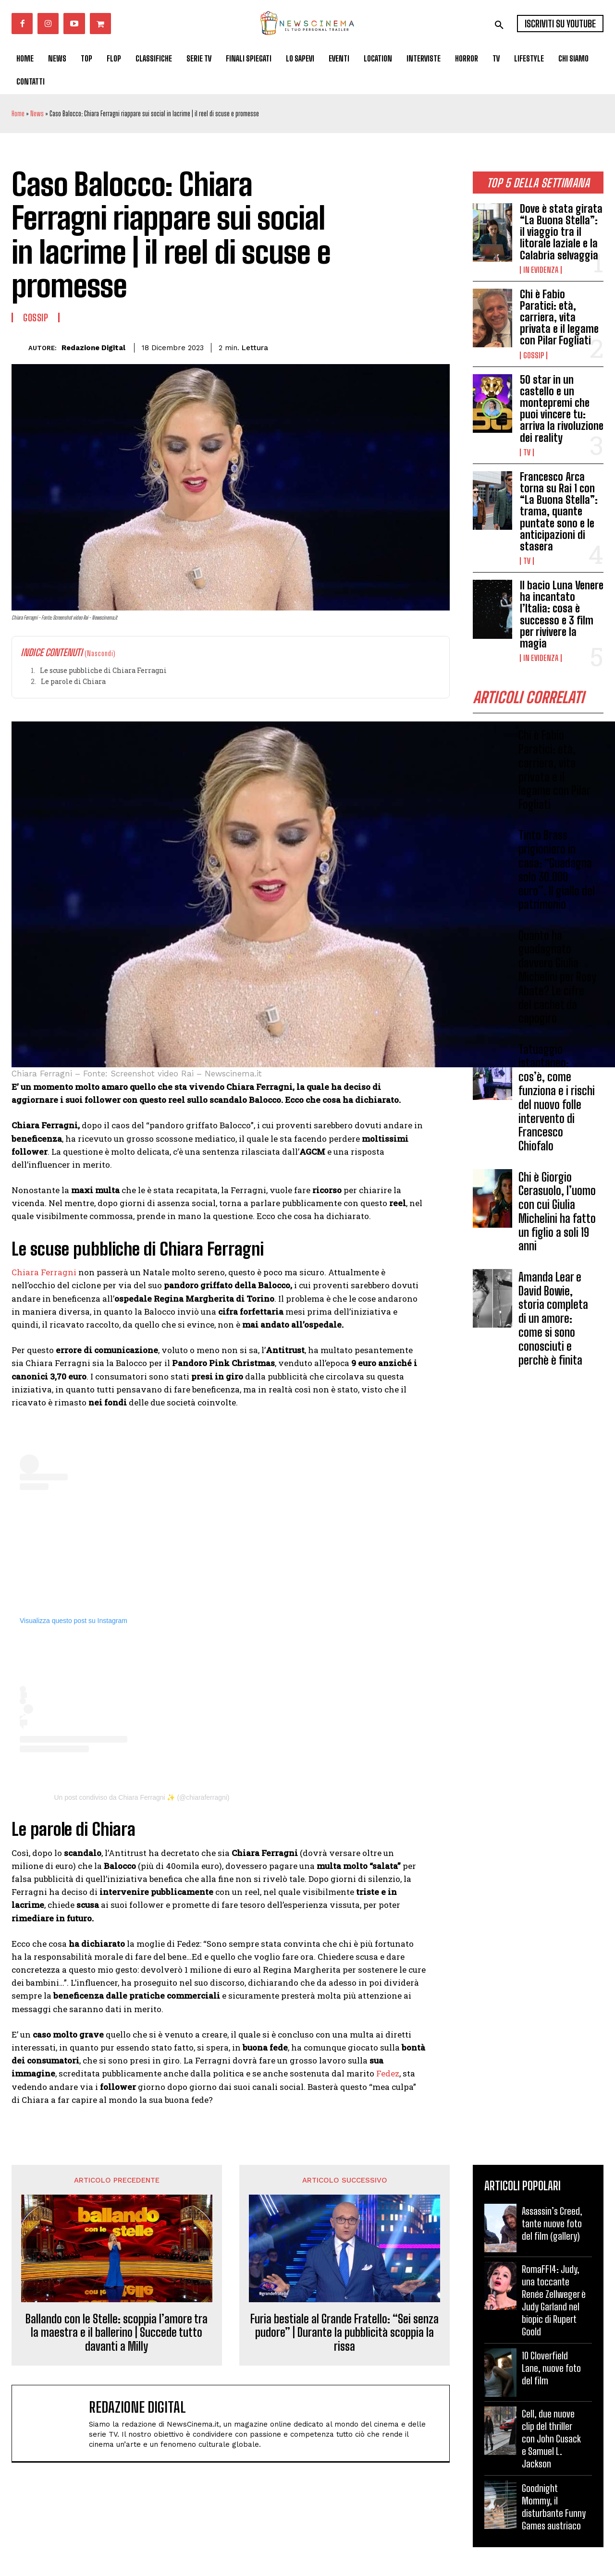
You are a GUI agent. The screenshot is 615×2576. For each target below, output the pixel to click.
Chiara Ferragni (44, 1272)
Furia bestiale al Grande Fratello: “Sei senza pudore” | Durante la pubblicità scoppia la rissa (344, 2333)
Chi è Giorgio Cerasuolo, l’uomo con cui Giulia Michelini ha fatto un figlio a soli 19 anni (557, 1211)
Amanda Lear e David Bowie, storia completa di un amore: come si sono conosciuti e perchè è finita (553, 1318)
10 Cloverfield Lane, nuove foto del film (551, 2368)
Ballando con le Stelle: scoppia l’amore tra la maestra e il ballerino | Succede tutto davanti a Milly (116, 2333)
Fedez (387, 2073)
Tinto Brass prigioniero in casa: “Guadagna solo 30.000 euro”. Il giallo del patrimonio (556, 870)
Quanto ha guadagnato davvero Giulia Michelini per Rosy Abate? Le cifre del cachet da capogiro (557, 977)
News (37, 114)
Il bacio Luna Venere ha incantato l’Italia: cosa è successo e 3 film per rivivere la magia (561, 614)
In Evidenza (540, 270)
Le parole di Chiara (73, 681)
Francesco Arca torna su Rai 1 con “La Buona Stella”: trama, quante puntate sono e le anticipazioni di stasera (559, 511)
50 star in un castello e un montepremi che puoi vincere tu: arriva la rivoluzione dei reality (561, 408)
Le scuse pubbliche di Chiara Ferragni (103, 670)
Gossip (533, 355)
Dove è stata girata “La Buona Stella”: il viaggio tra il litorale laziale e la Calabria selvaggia (561, 232)
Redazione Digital (93, 347)
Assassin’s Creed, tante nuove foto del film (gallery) (552, 2223)
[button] (499, 25)
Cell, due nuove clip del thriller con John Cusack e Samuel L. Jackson (551, 2438)
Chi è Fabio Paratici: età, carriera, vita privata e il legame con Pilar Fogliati (559, 317)
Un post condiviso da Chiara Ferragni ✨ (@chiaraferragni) (141, 1797)
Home (18, 114)
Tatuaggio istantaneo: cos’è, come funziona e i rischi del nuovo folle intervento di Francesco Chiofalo (556, 1097)
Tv (526, 452)
